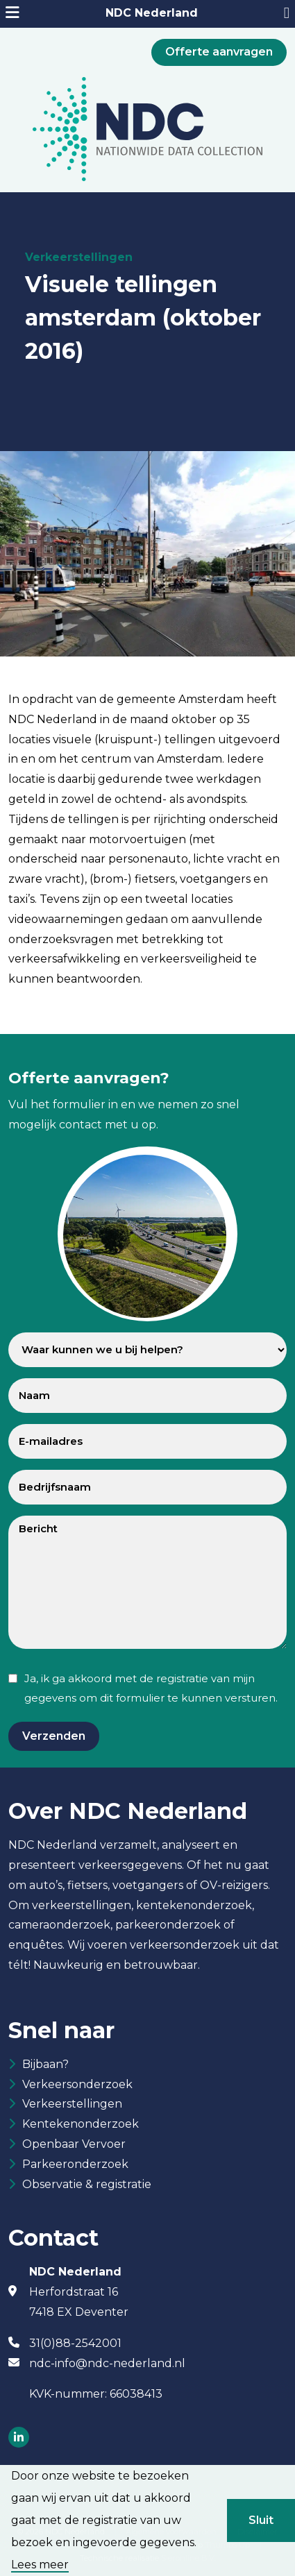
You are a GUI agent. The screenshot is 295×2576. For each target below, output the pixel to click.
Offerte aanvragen (219, 51)
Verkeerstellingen (72, 2103)
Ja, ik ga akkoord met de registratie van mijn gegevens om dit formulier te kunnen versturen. (151, 1688)
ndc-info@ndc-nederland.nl (107, 2363)
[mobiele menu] (12, 14)
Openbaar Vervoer (74, 2144)
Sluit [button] (260, 2520)
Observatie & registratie (86, 2184)
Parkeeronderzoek (75, 2164)
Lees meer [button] (40, 2565)
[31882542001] (286, 14)
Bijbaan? (45, 2064)
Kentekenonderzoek (80, 2123)
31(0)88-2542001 (75, 2343)
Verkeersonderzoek (77, 2084)
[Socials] (19, 2438)
